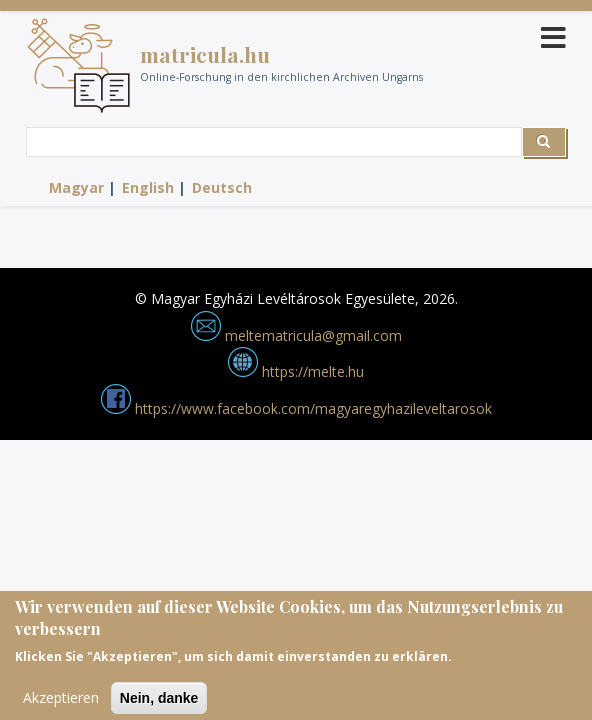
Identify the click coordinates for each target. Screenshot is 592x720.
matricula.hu (205, 54)
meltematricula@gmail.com (296, 335)
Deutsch (222, 187)
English (148, 187)
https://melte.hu (296, 371)
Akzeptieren (61, 703)
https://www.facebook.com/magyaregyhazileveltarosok (296, 408)
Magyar (76, 187)
